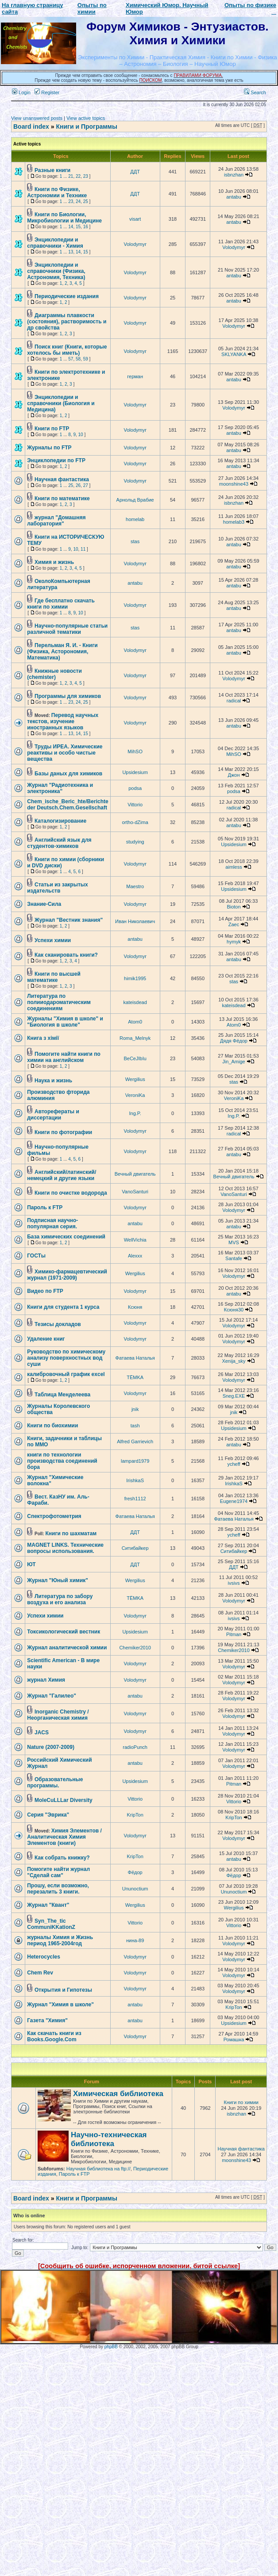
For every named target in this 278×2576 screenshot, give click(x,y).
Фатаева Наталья (135, 1358)
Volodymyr (135, 244)
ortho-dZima (135, 822)
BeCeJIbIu (135, 1058)
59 (85, 358)
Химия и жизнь (54, 562)
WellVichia (135, 1239)
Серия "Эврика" (48, 1815)
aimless (233, 867)
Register (47, 92)
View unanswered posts (36, 118)
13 (70, 251)
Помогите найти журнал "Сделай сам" (58, 1872)
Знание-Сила (44, 904)
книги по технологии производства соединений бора (62, 1461)
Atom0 (135, 1021)
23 (85, 176)
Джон (234, 775)
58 (78, 358)
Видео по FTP (45, 1291)
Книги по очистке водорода (71, 1193)
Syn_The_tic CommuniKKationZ (51, 1924)
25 (85, 201)
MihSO (135, 751)
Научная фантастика (62, 479)
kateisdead (135, 1002)
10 (80, 434)
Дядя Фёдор (233, 1040)
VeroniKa (135, 1095)
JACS (42, 1732)
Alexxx (135, 1255)
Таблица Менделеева (62, 1395)
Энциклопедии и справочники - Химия (55, 243)
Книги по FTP (52, 429)
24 (78, 201)
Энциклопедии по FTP (56, 460)
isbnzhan (233, 174)
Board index (31, 126)
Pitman (233, 1634)
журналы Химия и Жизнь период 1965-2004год (60, 1940)
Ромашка (234, 2039)
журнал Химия (46, 1680)
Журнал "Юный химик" (57, 1580)
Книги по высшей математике (54, 977)
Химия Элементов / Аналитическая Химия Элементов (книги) (64, 1837)
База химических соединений (66, 1237)
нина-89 (135, 1940)
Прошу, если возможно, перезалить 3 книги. (58, 1888)
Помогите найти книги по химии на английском (63, 1057)
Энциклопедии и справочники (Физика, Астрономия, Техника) (56, 271)
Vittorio (135, 804)
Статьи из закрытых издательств (57, 888)
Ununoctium (135, 1888)
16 (85, 226)
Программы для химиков (68, 696)
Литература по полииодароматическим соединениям (59, 1002)
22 (78, 176)
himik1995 (135, 978)
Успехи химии (53, 940)
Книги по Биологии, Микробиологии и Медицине (64, 217)
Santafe (233, 1258)
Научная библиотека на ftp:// (98, 2168)
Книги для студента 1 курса (63, 1307)
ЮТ (31, 1564)
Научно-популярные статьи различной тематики (67, 629)
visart (135, 219)
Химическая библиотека (118, 2093)
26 (78, 485)
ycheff (233, 1464)
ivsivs (234, 1583)
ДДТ (135, 171)
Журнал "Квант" (48, 1905)
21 (70, 176)
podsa (135, 788)
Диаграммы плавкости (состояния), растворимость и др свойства (66, 321)
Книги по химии (241, 2102)
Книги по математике (62, 498)
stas (135, 541)
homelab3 (233, 522)
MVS (233, 1242)
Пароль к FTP (44, 1207)
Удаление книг (46, 1339)
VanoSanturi (135, 1191)
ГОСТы (36, 1256)
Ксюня (135, 1307)
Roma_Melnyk (135, 1038)
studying (135, 841)
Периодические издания (67, 296)
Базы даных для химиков (68, 773)
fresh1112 (135, 1498)
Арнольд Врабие (135, 499)
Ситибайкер (135, 1548)
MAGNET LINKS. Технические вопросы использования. (65, 1548)
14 (70, 226)
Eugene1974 (233, 1501)
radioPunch (135, 1747)
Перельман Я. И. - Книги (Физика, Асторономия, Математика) (62, 651)
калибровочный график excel (65, 1374)
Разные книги (52, 170)
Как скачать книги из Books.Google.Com (54, 2036)
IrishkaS (135, 1480)
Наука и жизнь (53, 1080)
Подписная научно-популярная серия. (52, 1223)
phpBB (111, 2346)
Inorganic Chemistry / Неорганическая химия (58, 1715)
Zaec (233, 924)
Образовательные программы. (55, 1782)
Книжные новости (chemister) (54, 674)
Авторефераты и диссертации (53, 1114)
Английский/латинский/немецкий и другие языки (61, 1175)
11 (83, 549)
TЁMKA (135, 1377)
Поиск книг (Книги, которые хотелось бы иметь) (67, 350)
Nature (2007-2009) (50, 1747)
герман (135, 376)
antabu (233, 196)
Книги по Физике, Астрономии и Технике (57, 192)
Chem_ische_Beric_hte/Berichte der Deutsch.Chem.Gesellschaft (67, 804)
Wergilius (135, 1079)
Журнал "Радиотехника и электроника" (60, 788)
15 (78, 226)
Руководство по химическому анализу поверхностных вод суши (66, 1358)
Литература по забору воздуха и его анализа (60, 1599)
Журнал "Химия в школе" (60, 2004)
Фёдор (135, 1872)
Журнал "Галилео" (51, 1696)
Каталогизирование (60, 821)
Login (21, 92)
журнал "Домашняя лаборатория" (56, 520)
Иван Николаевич (135, 921)
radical (234, 700)
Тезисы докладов (58, 1324)
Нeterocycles (43, 1957)
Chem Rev (40, 1973)
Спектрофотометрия (54, 1516)
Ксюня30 (233, 1309)
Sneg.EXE (234, 1396)
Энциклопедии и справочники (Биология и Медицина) (60, 403)
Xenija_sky (233, 1361)
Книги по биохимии (52, 1425)
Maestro (135, 886)
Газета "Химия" (47, 2020)
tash (135, 1425)
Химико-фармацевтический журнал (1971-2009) (67, 1275)
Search (255, 92)
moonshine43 (233, 484)
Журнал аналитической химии (67, 1647)
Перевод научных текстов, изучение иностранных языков (62, 721)
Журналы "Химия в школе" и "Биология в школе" (65, 1022)
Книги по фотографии (63, 1132)
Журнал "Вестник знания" (69, 920)
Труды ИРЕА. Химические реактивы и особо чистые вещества (64, 753)
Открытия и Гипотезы (63, 1990)
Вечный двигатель (135, 1174)
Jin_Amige (233, 1061)
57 (70, 358)
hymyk (234, 941)
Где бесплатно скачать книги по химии (61, 604)
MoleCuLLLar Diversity (64, 1800)
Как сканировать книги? (66, 955)
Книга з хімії (43, 1038)
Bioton (233, 906)
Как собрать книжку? (62, 1858)
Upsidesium (134, 772)
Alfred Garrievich (135, 1441)
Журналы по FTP (49, 448)
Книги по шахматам (71, 1533)
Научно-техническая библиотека (109, 2139)
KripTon (135, 1814)
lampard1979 (135, 1461)
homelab (135, 519)
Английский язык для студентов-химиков (59, 843)
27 (85, 485)
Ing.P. (135, 1113)
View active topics (85, 118)
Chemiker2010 (135, 1647)
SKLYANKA (233, 354)
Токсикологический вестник (63, 1632)
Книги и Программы (86, 126)
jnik (135, 1409)
